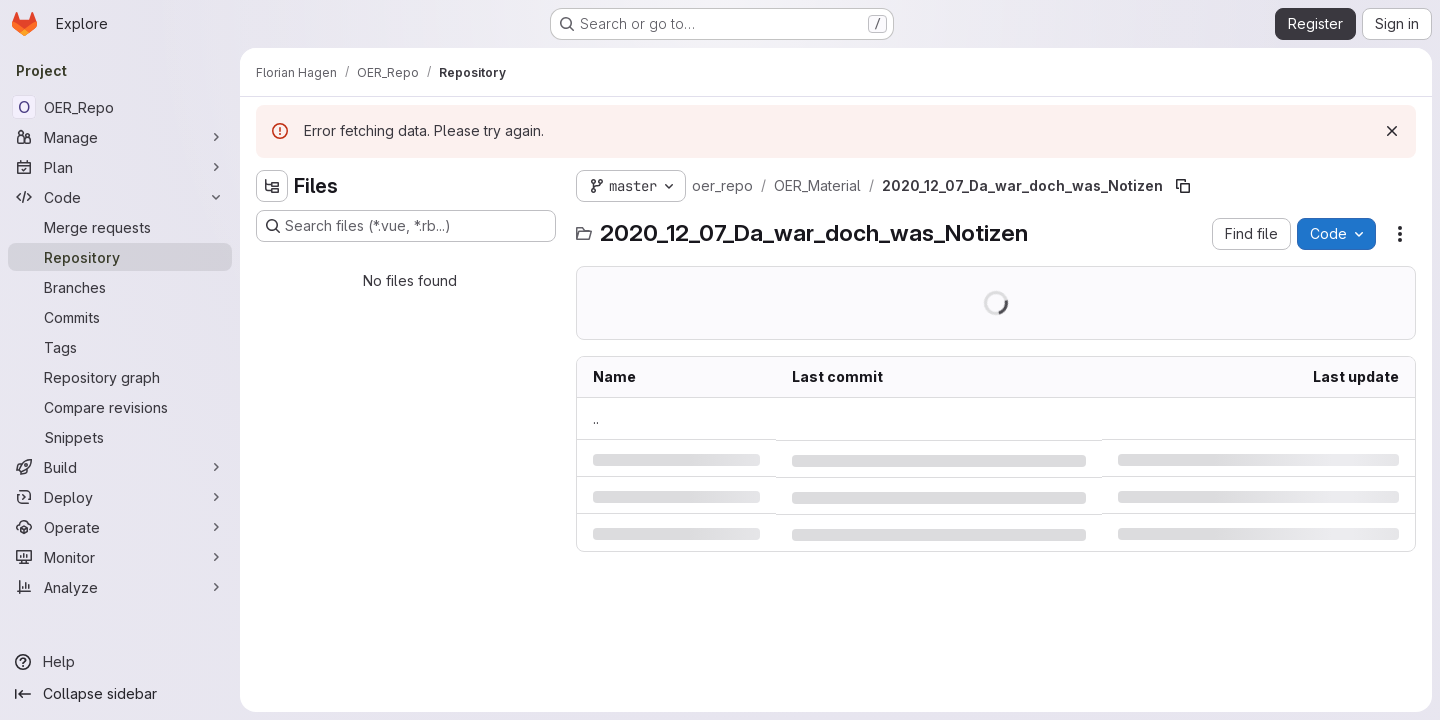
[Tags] (120, 347)
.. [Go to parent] (596, 418)
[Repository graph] (120, 377)
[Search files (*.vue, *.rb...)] (406, 226)
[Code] (120, 197)
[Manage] (120, 137)
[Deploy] (120, 497)
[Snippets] (120, 437)
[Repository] (120, 257)
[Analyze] (120, 587)
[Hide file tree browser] (272, 186)
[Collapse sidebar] (120, 694)
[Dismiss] (1392, 131)
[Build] (120, 467)
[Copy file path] (1183, 186)
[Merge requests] (120, 227)
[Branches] (120, 287)
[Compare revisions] (120, 407)
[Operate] (120, 527)
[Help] (120, 662)
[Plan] (120, 167)
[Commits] (120, 317)
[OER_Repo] (120, 107)
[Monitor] (120, 557)
